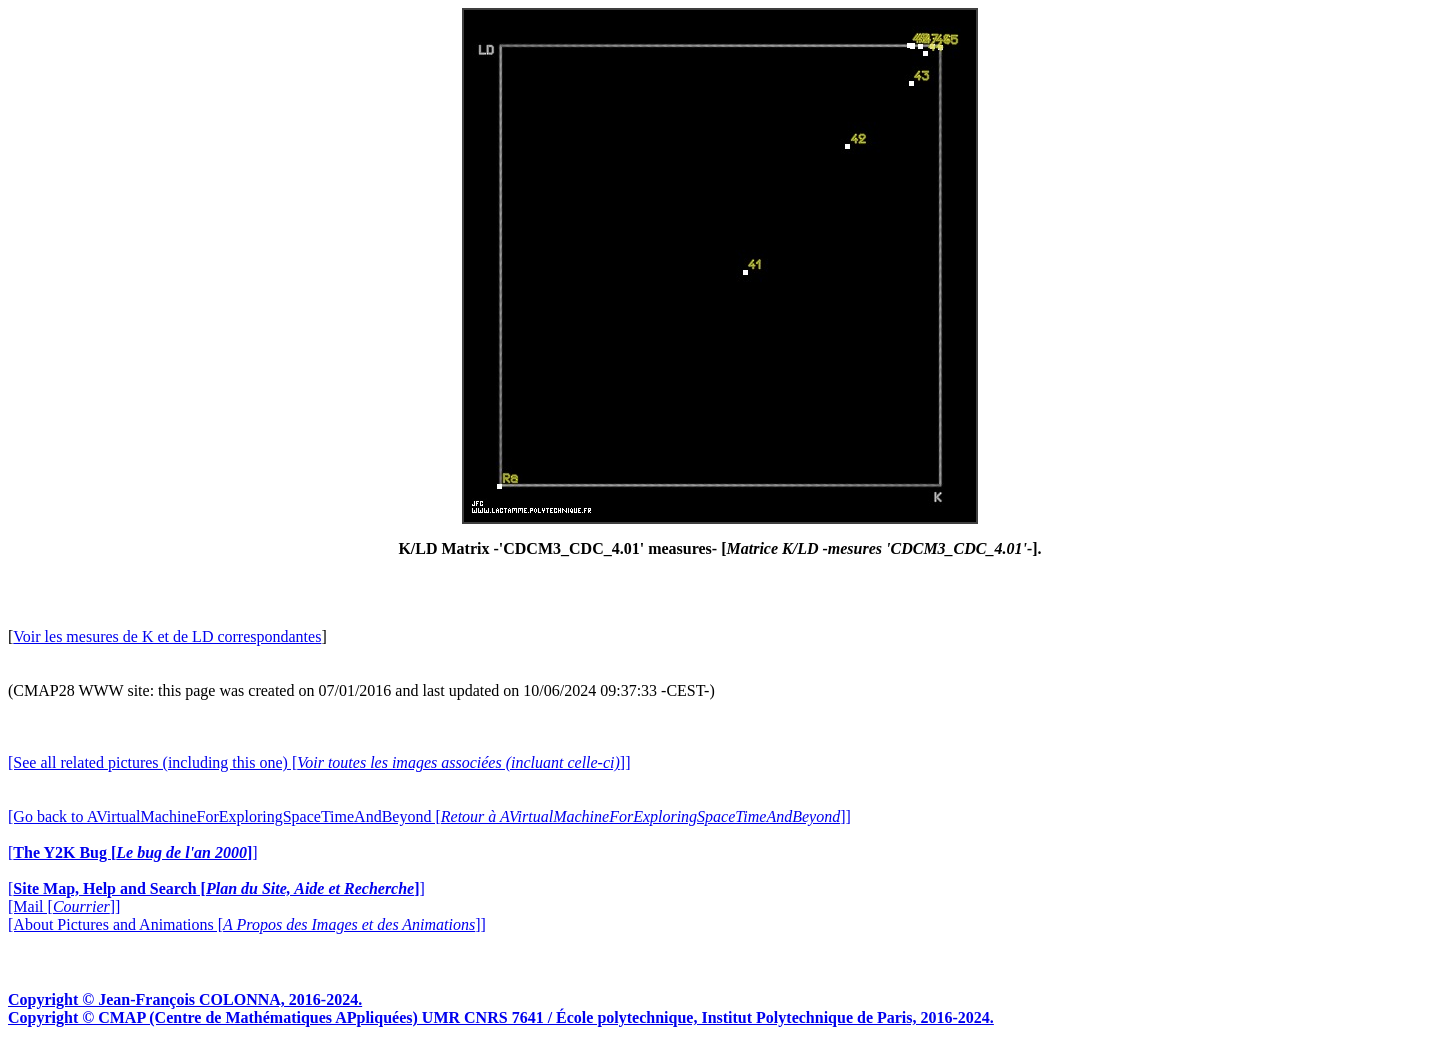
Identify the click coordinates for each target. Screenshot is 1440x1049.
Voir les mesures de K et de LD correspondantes (167, 636)
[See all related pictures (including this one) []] (319, 762)
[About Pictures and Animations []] (247, 924)
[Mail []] (64, 906)
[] (133, 852)
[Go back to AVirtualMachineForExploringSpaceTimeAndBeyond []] (429, 816)
